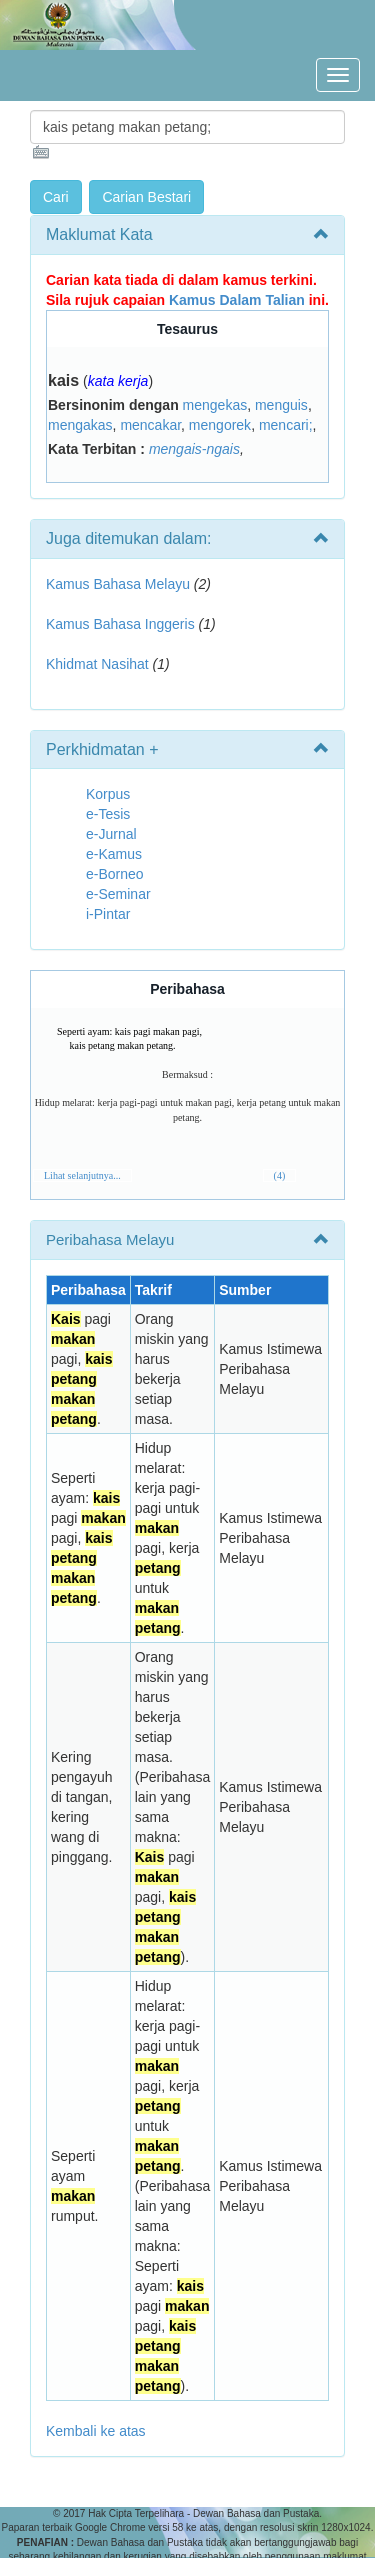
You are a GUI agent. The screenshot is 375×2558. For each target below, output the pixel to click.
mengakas (80, 425)
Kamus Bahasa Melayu (120, 584)
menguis (281, 405)
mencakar (150, 425)
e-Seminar (118, 894)
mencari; (286, 425)
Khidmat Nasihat (97, 664)
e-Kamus (114, 854)
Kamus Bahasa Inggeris (120, 624)
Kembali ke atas (96, 2431)
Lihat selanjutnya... (82, 1175)
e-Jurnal (111, 834)
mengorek (220, 425)
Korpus (108, 794)
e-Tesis (108, 814)
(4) (280, 1175)
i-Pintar (108, 914)
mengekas (215, 405)
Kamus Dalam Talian (237, 300)
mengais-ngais (194, 449)
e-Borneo (115, 874)
